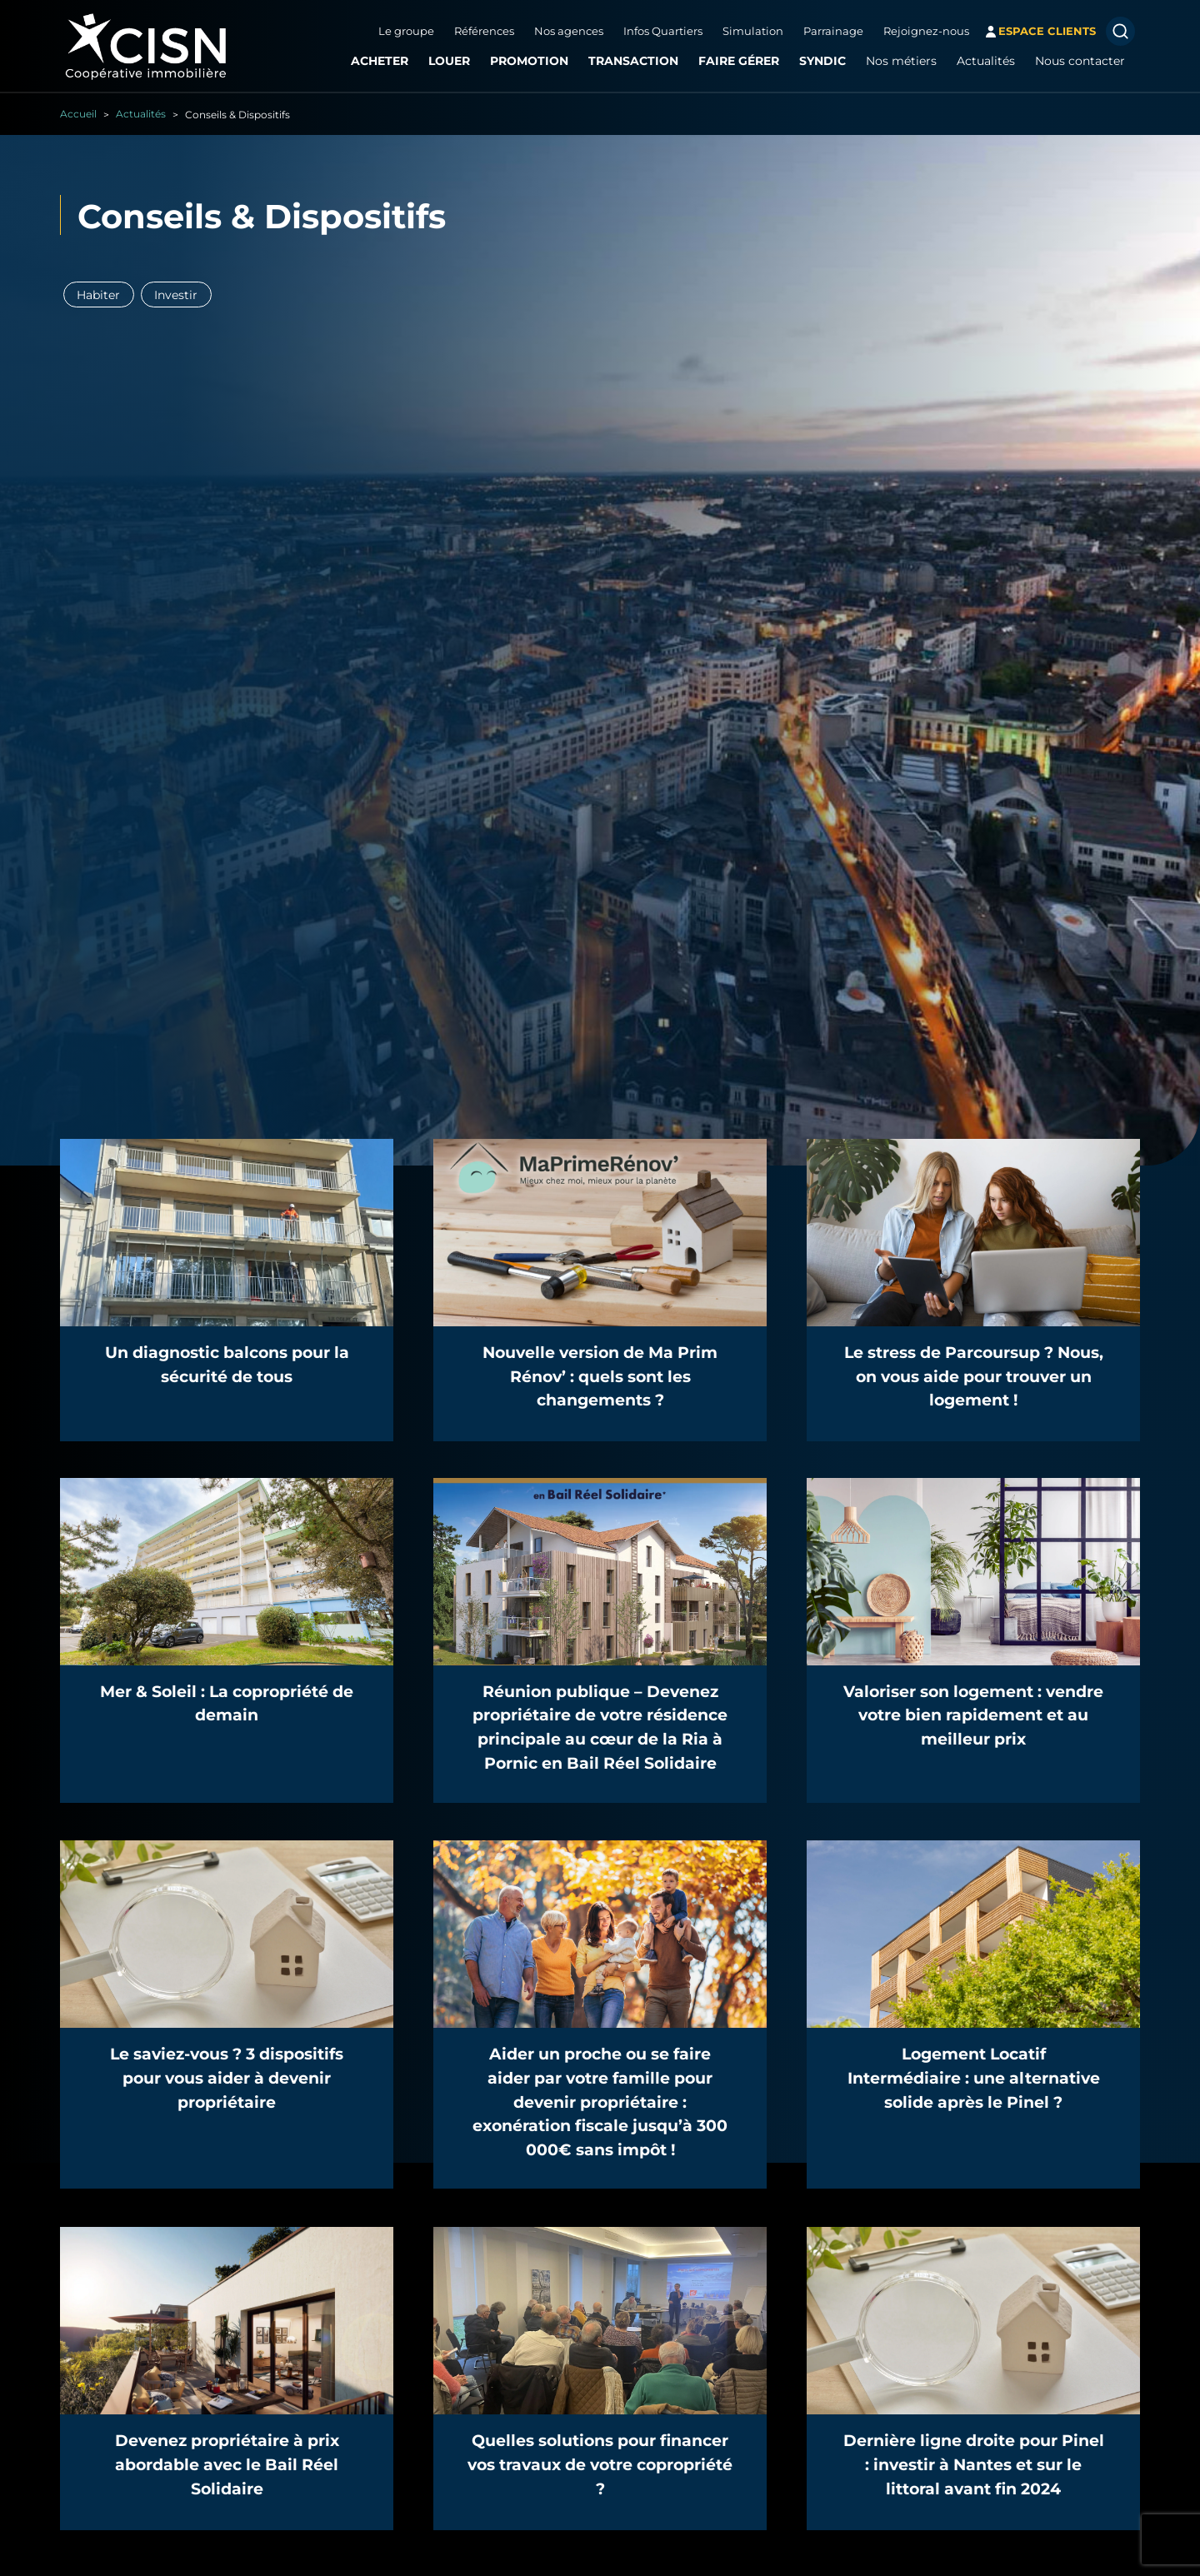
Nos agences (563, 30)
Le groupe (401, 30)
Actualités (981, 60)
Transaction (628, 61)
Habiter (99, 294)
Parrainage (828, 30)
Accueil (78, 113)
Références (479, 30)
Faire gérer (733, 61)
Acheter (374, 61)
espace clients (1042, 31)
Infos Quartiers (658, 30)
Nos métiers (896, 60)
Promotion (524, 61)
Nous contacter (1075, 60)
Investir (177, 294)
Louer (444, 61)
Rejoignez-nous (921, 30)
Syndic (817, 61)
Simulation (748, 30)
